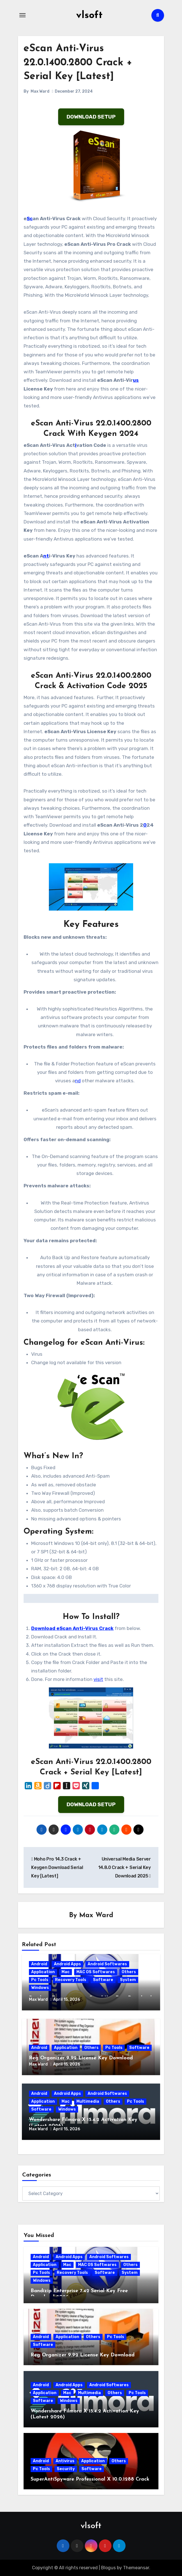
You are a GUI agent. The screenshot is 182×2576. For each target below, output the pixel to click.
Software (103, 1979)
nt (46, 556)
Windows (40, 1987)
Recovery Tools (70, 1979)
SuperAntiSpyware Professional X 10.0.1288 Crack (90, 2479)
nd (78, 1080)
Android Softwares (107, 1964)
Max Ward (40, 91)
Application (43, 1972)
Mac (66, 1972)
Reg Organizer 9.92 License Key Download (81, 2058)
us (136, 380)
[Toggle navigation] (22, 15)
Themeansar (136, 2567)
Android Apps (67, 1964)
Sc (30, 218)
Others (129, 1972)
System (128, 1979)
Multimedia (87, 2101)
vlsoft (89, 15)
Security (66, 2468)
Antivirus (65, 2461)
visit (98, 1679)
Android (39, 1964)
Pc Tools (39, 1979)
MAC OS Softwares (95, 1972)
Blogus (108, 2567)
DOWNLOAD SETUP (91, 116)
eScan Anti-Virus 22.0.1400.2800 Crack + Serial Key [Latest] (80, 62)
